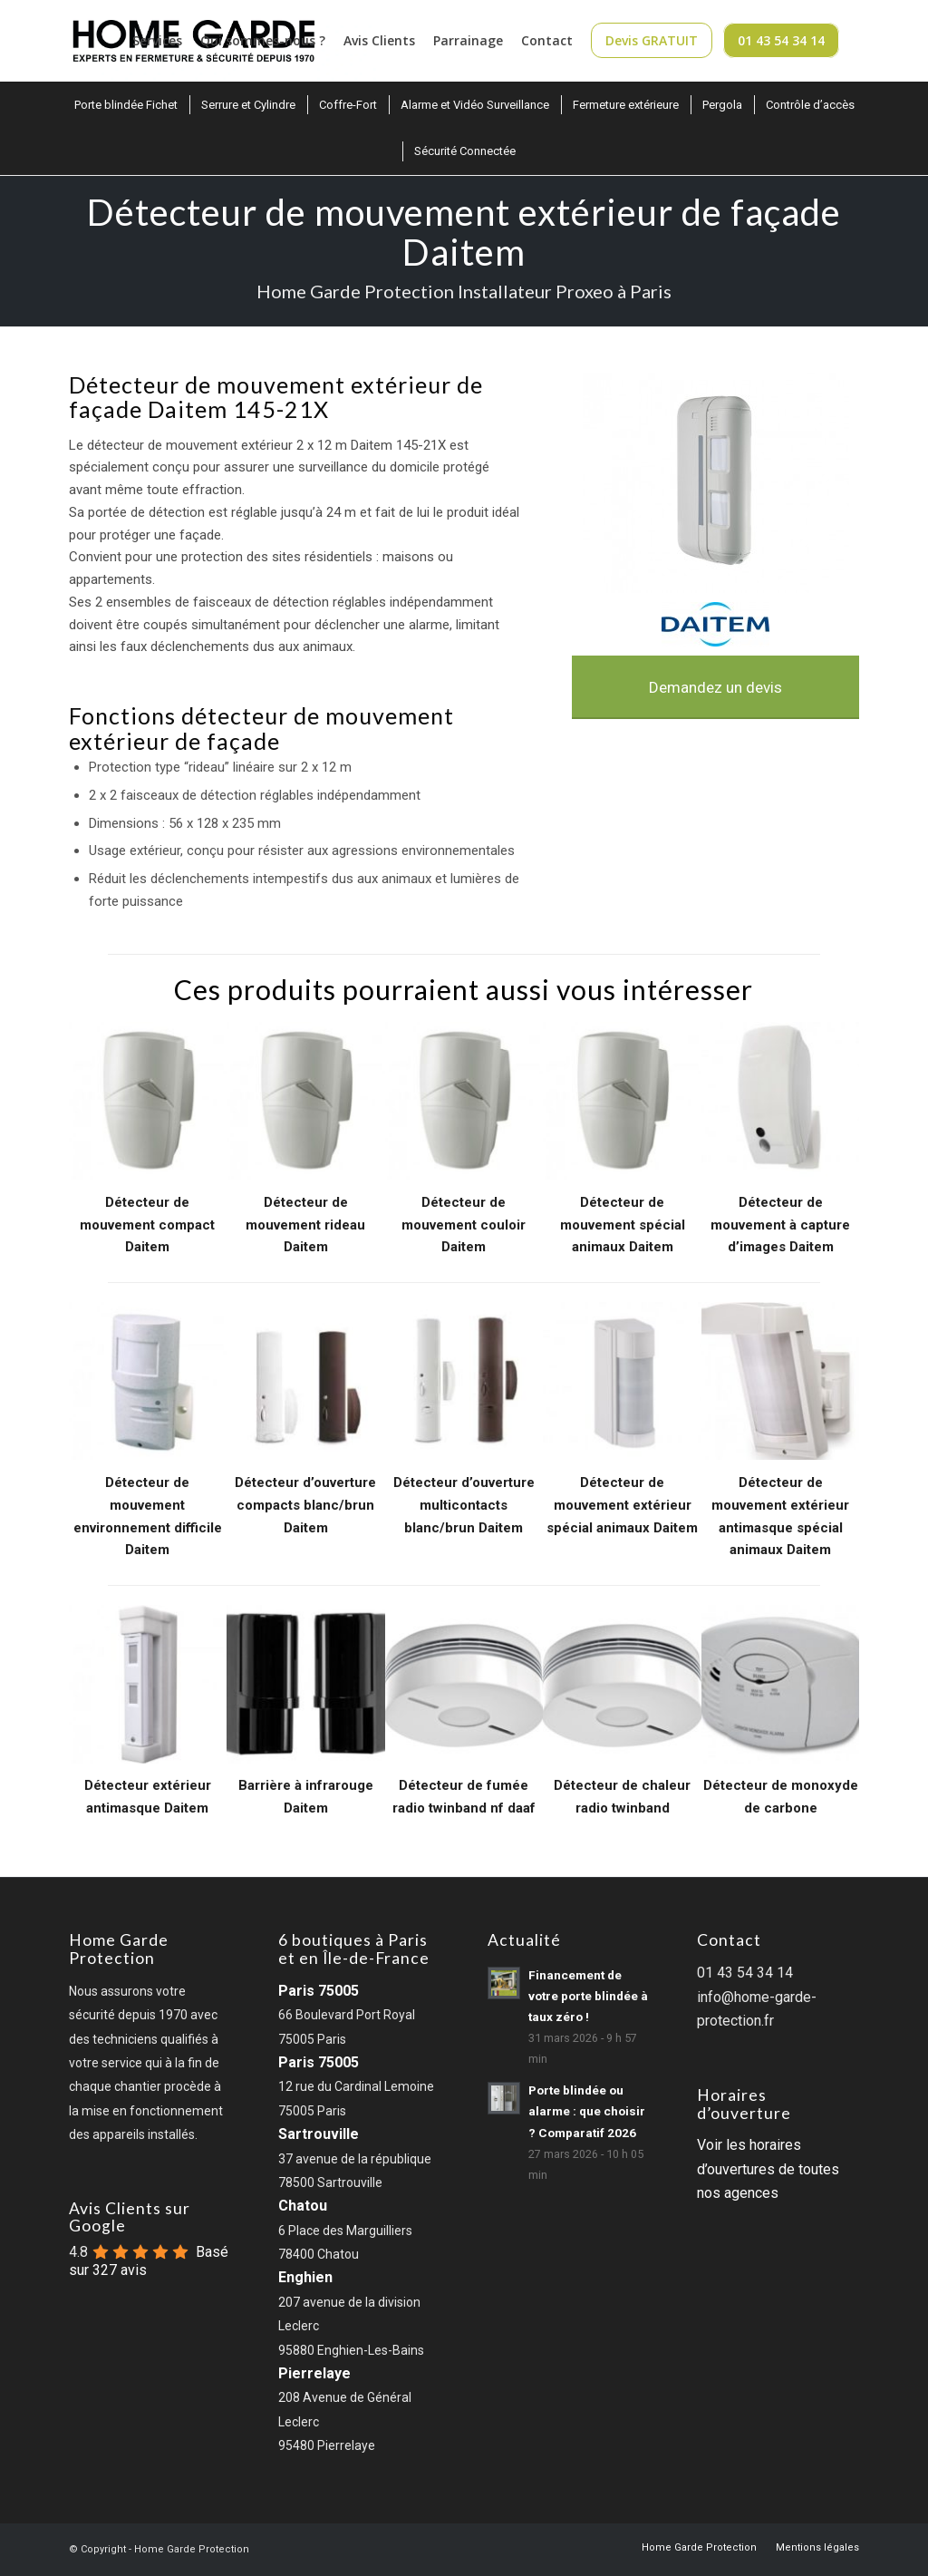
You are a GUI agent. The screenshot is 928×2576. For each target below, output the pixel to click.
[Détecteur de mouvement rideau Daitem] (306, 1101)
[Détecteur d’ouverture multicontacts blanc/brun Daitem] (464, 1381)
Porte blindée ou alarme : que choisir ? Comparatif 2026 (586, 2111)
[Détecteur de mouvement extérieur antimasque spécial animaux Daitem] (780, 1381)
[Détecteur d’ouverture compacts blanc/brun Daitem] (306, 1381)
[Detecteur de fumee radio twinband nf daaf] (464, 1684)
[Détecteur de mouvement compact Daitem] (148, 1101)
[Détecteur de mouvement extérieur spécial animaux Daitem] (622, 1381)
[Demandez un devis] (716, 687)
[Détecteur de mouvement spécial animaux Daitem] (622, 1101)
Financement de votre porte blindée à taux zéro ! (588, 1996)
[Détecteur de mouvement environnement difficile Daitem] (148, 1381)
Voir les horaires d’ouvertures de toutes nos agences (768, 2169)
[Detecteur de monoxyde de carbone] (780, 1684)
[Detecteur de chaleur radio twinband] (622, 1684)
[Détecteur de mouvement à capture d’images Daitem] (780, 1101)
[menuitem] (157, 41)
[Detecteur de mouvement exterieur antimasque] (148, 1684)
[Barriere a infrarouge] (306, 1684)
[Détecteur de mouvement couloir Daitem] (464, 1101)
